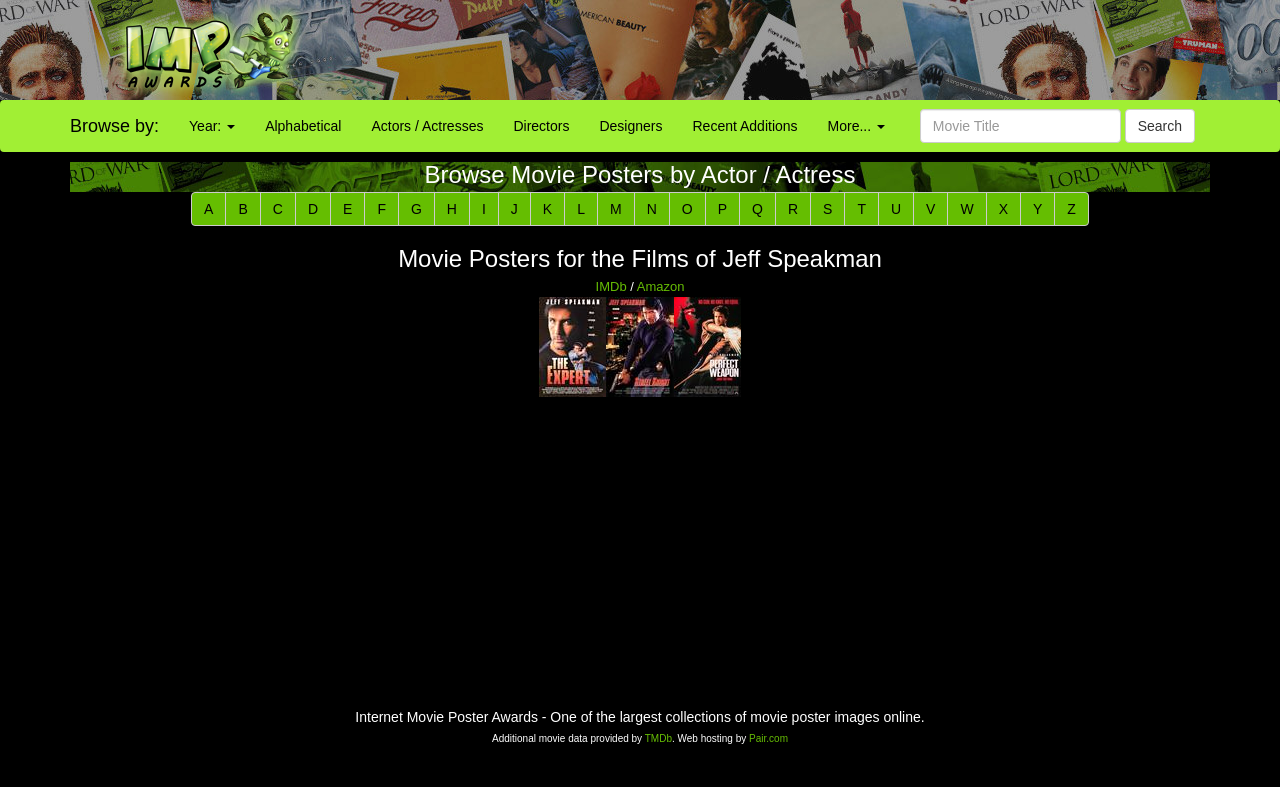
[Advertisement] (800, 50)
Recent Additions (745, 126)
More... (856, 126)
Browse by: (114, 126)
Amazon (661, 286)
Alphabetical (303, 126)
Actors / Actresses (427, 126)
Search (1160, 126)
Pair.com (768, 738)
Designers (630, 126)
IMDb (611, 286)
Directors (541, 126)
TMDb (658, 738)
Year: (212, 126)
